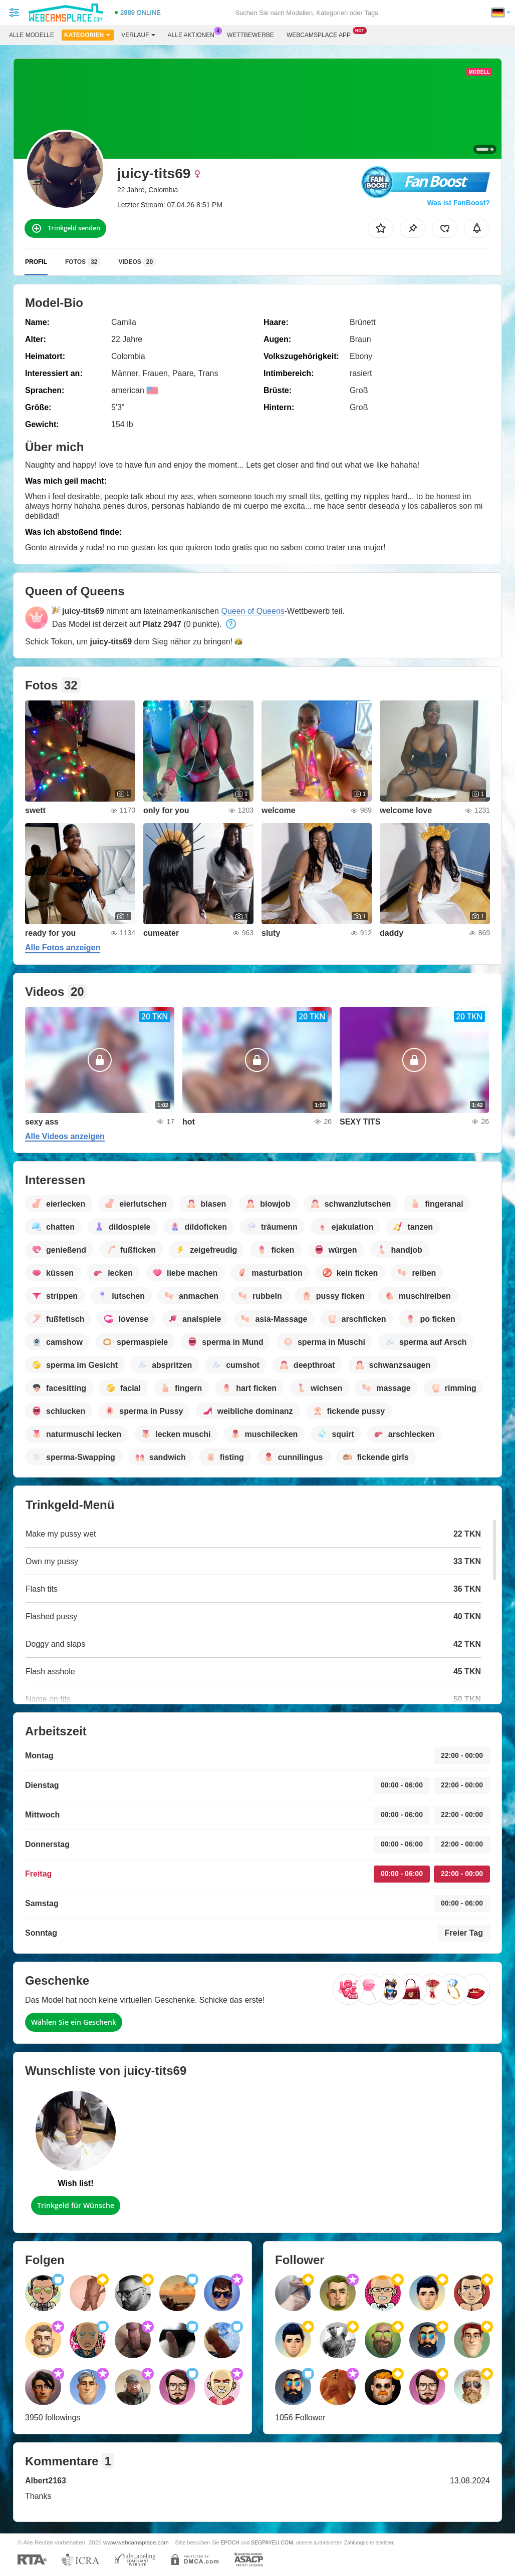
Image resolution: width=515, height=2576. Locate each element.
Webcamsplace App (321, 34)
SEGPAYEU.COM (272, 2542)
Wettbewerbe (250, 35)
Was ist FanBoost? (458, 203)
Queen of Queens (252, 611)
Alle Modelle (31, 35)
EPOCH (229, 2542)
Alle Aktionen (193, 34)
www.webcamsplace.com (136, 2542)
